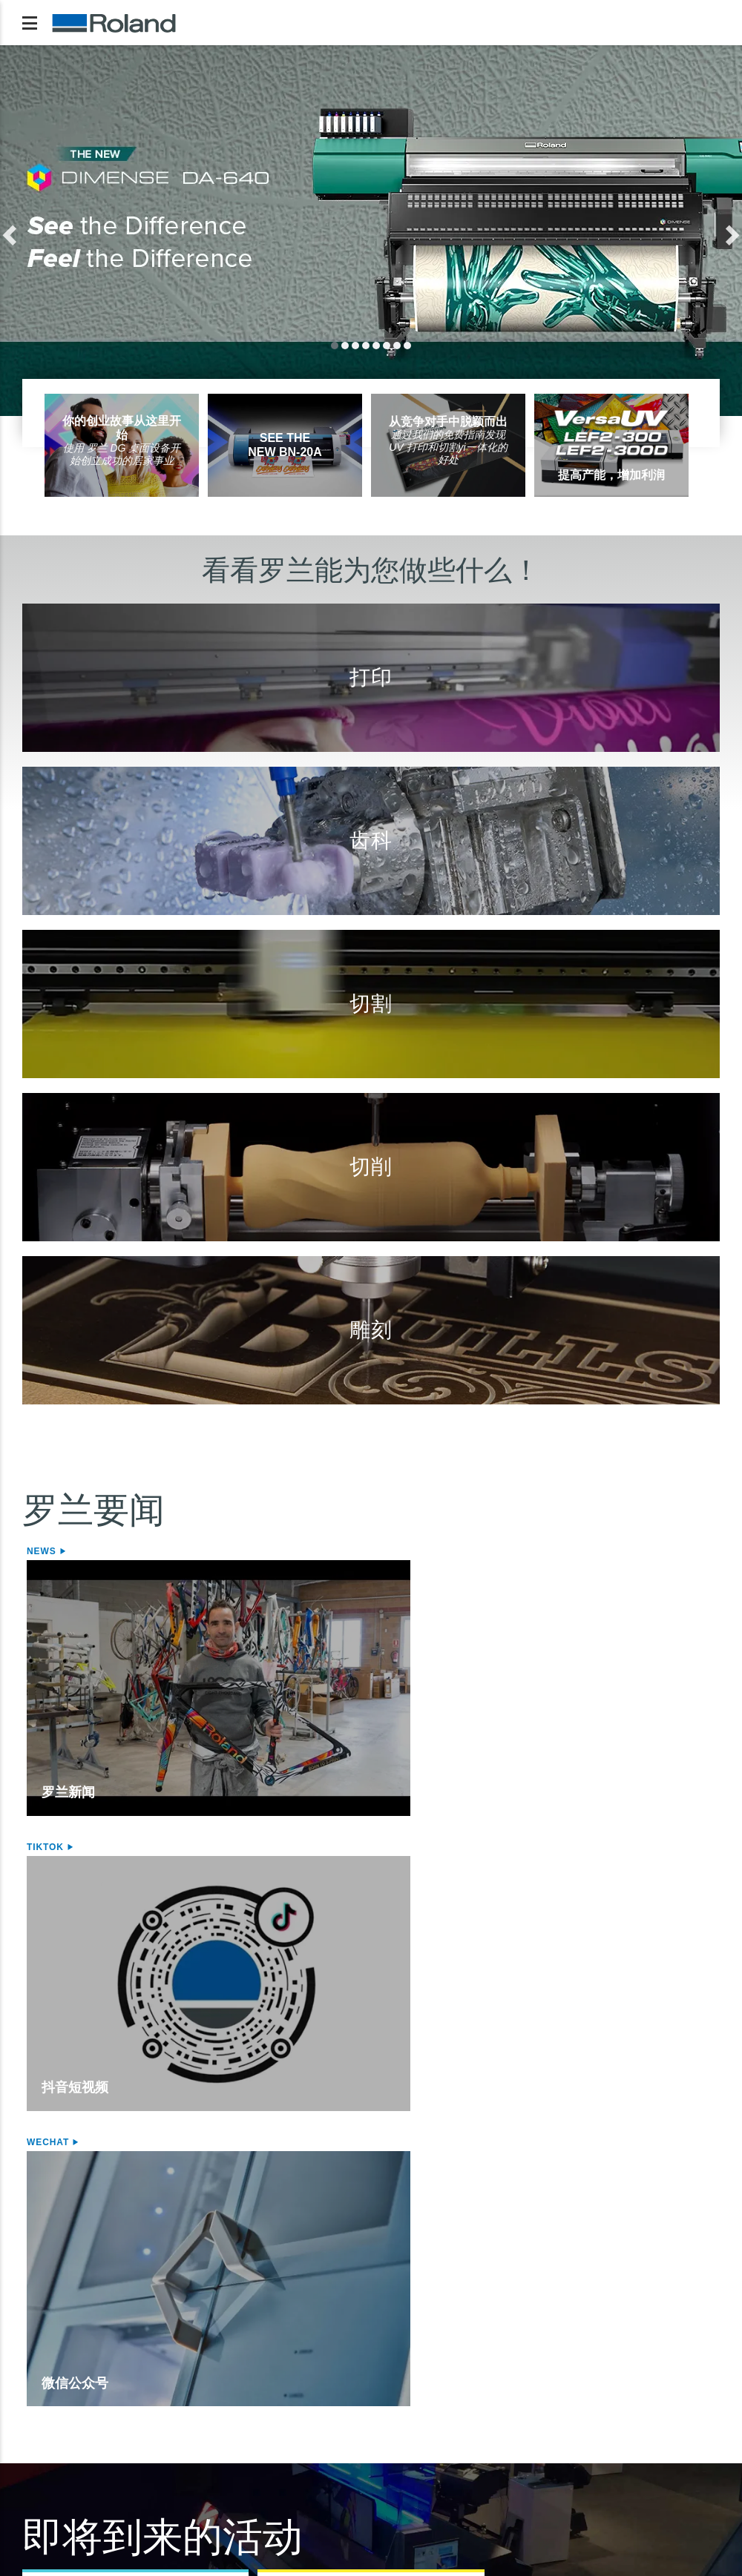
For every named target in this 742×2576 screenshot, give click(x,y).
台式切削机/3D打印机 (508, 2320)
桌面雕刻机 (346, 2345)
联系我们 (691, 2490)
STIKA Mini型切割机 (230, 2381)
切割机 (190, 2320)
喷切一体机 (56, 2363)
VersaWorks (628, 2345)
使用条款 (264, 2490)
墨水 (38, 2399)
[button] (55, 230)
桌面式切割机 (213, 2363)
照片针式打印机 (358, 2381)
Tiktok (280, 1551)
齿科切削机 (486, 2363)
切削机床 (480, 2345)
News (43, 1551)
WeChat (515, 1551)
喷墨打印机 (56, 2345)
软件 (603, 2320)
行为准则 (478, 2490)
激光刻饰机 (346, 2363)
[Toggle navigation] (29, 23)
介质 (38, 2381)
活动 (54, 1897)
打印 (34, 2320)
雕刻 (324, 2320)
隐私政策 (50, 2490)
